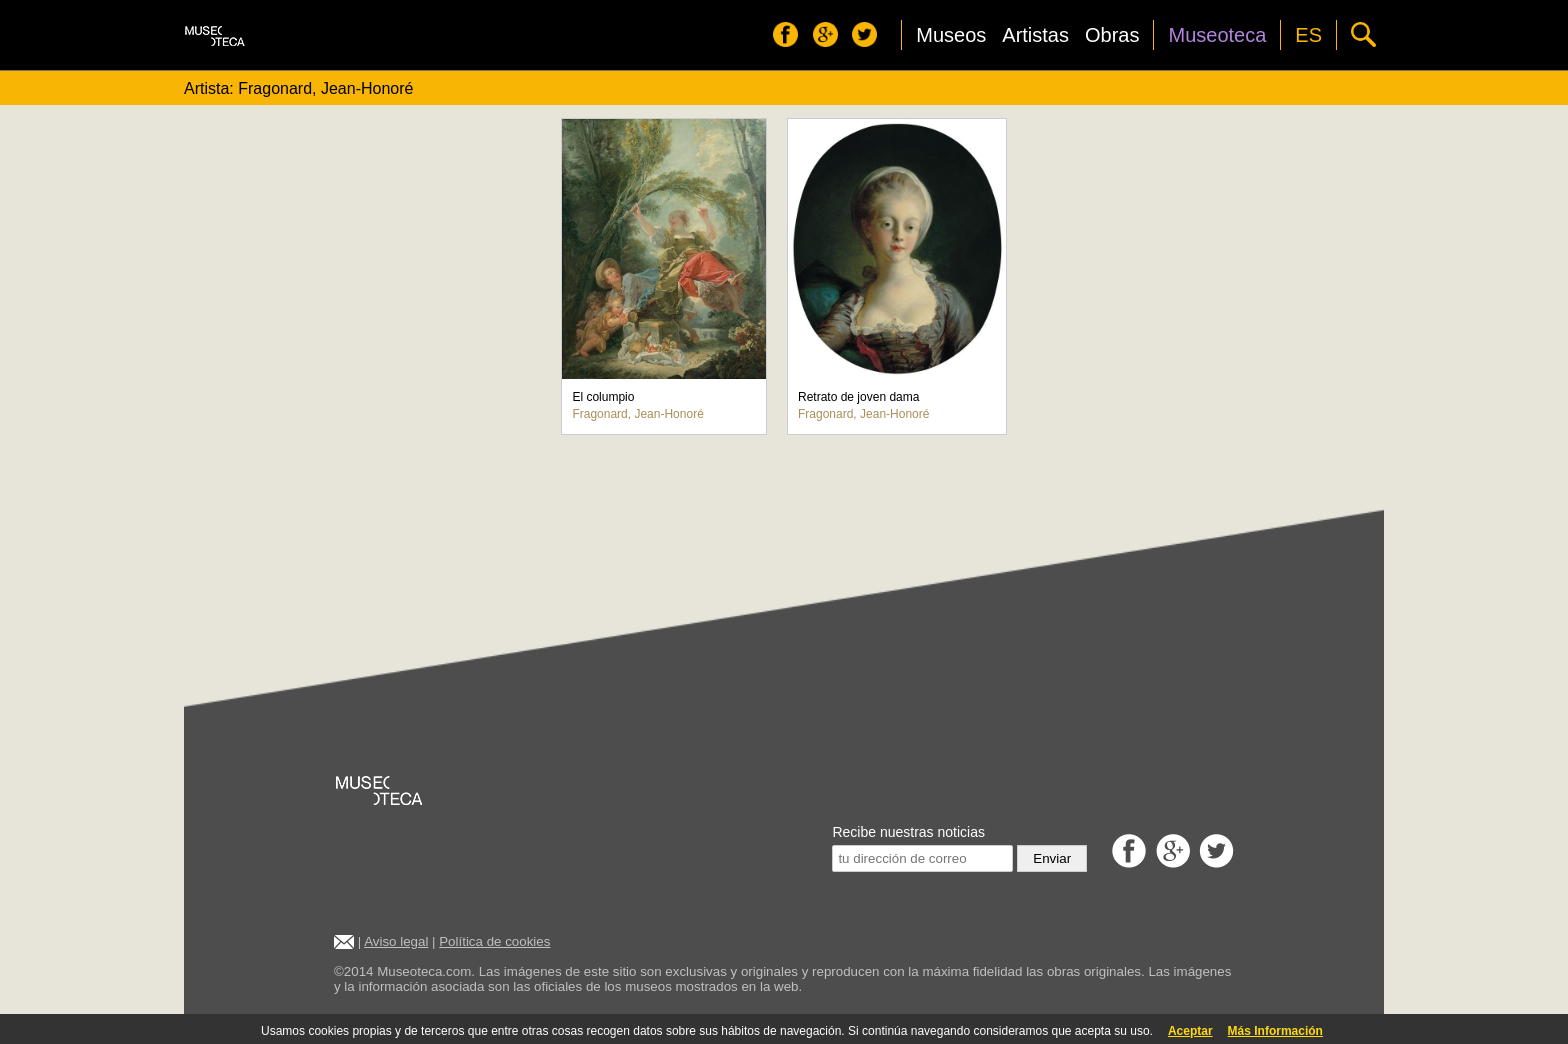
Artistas (1035, 35)
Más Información (1275, 1031)
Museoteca (1217, 35)
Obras (1112, 35)
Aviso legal (396, 941)
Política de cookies (494, 941)
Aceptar (1190, 1031)
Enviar (1052, 858)
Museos (951, 35)
